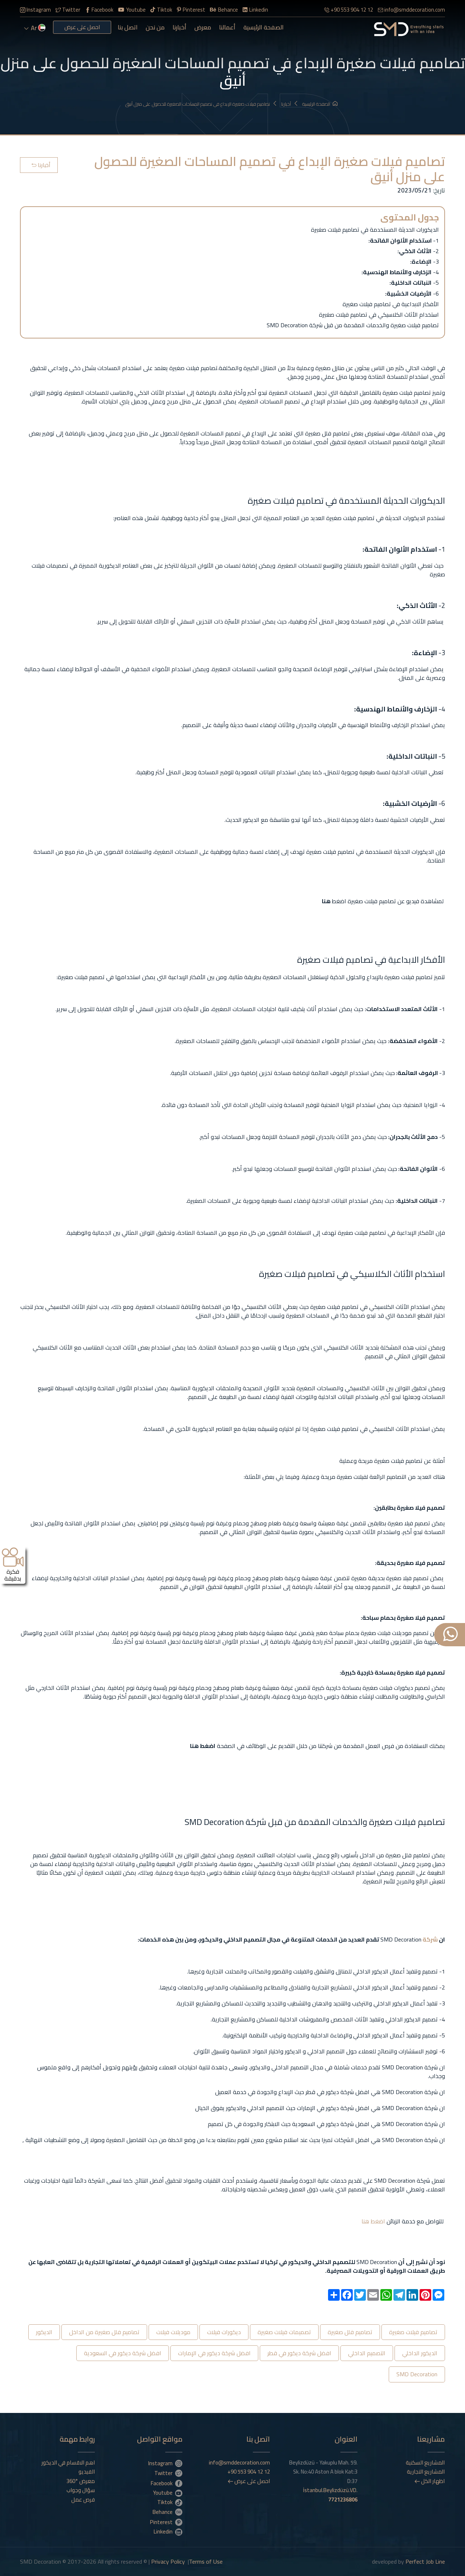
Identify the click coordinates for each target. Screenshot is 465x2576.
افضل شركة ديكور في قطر (299, 2353)
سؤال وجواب (80, 2490)
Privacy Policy (168, 2561)
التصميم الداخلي (366, 2353)
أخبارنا (179, 27)
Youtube (132, 9)
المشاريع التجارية (426, 2471)
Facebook (99, 9)
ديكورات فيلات (224, 2331)
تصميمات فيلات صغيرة (284, 2331)
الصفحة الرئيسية (263, 27)
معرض (202, 27)
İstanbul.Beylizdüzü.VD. (330, 2495)
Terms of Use (206, 2561)
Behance (224, 9)
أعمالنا (227, 27)
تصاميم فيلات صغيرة (413, 2331)
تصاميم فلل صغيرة (350, 2331)
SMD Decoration (416, 2374)
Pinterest (191, 9)
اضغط (377, 2221)
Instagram (35, 9)
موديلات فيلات (173, 2331)
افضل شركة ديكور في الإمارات (214, 2353)
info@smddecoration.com (411, 9)
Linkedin (255, 9)
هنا (365, 2221)
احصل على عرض (82, 27)
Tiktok (161, 9)
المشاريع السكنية (425, 2462)
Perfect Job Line (425, 2561)
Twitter (68, 9)
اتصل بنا (128, 27)
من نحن (155, 27)
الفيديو (86, 2471)
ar (34, 28)
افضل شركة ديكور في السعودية (122, 2353)
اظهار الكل (430, 2481)
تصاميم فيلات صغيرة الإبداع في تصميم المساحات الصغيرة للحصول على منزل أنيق (201, 104)
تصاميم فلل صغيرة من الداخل (104, 2331)
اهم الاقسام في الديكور (68, 2462)
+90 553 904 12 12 (348, 9)
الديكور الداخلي (419, 2353)
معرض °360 (80, 2481)
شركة (429, 1939)
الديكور (44, 2331)
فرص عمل (83, 2499)
